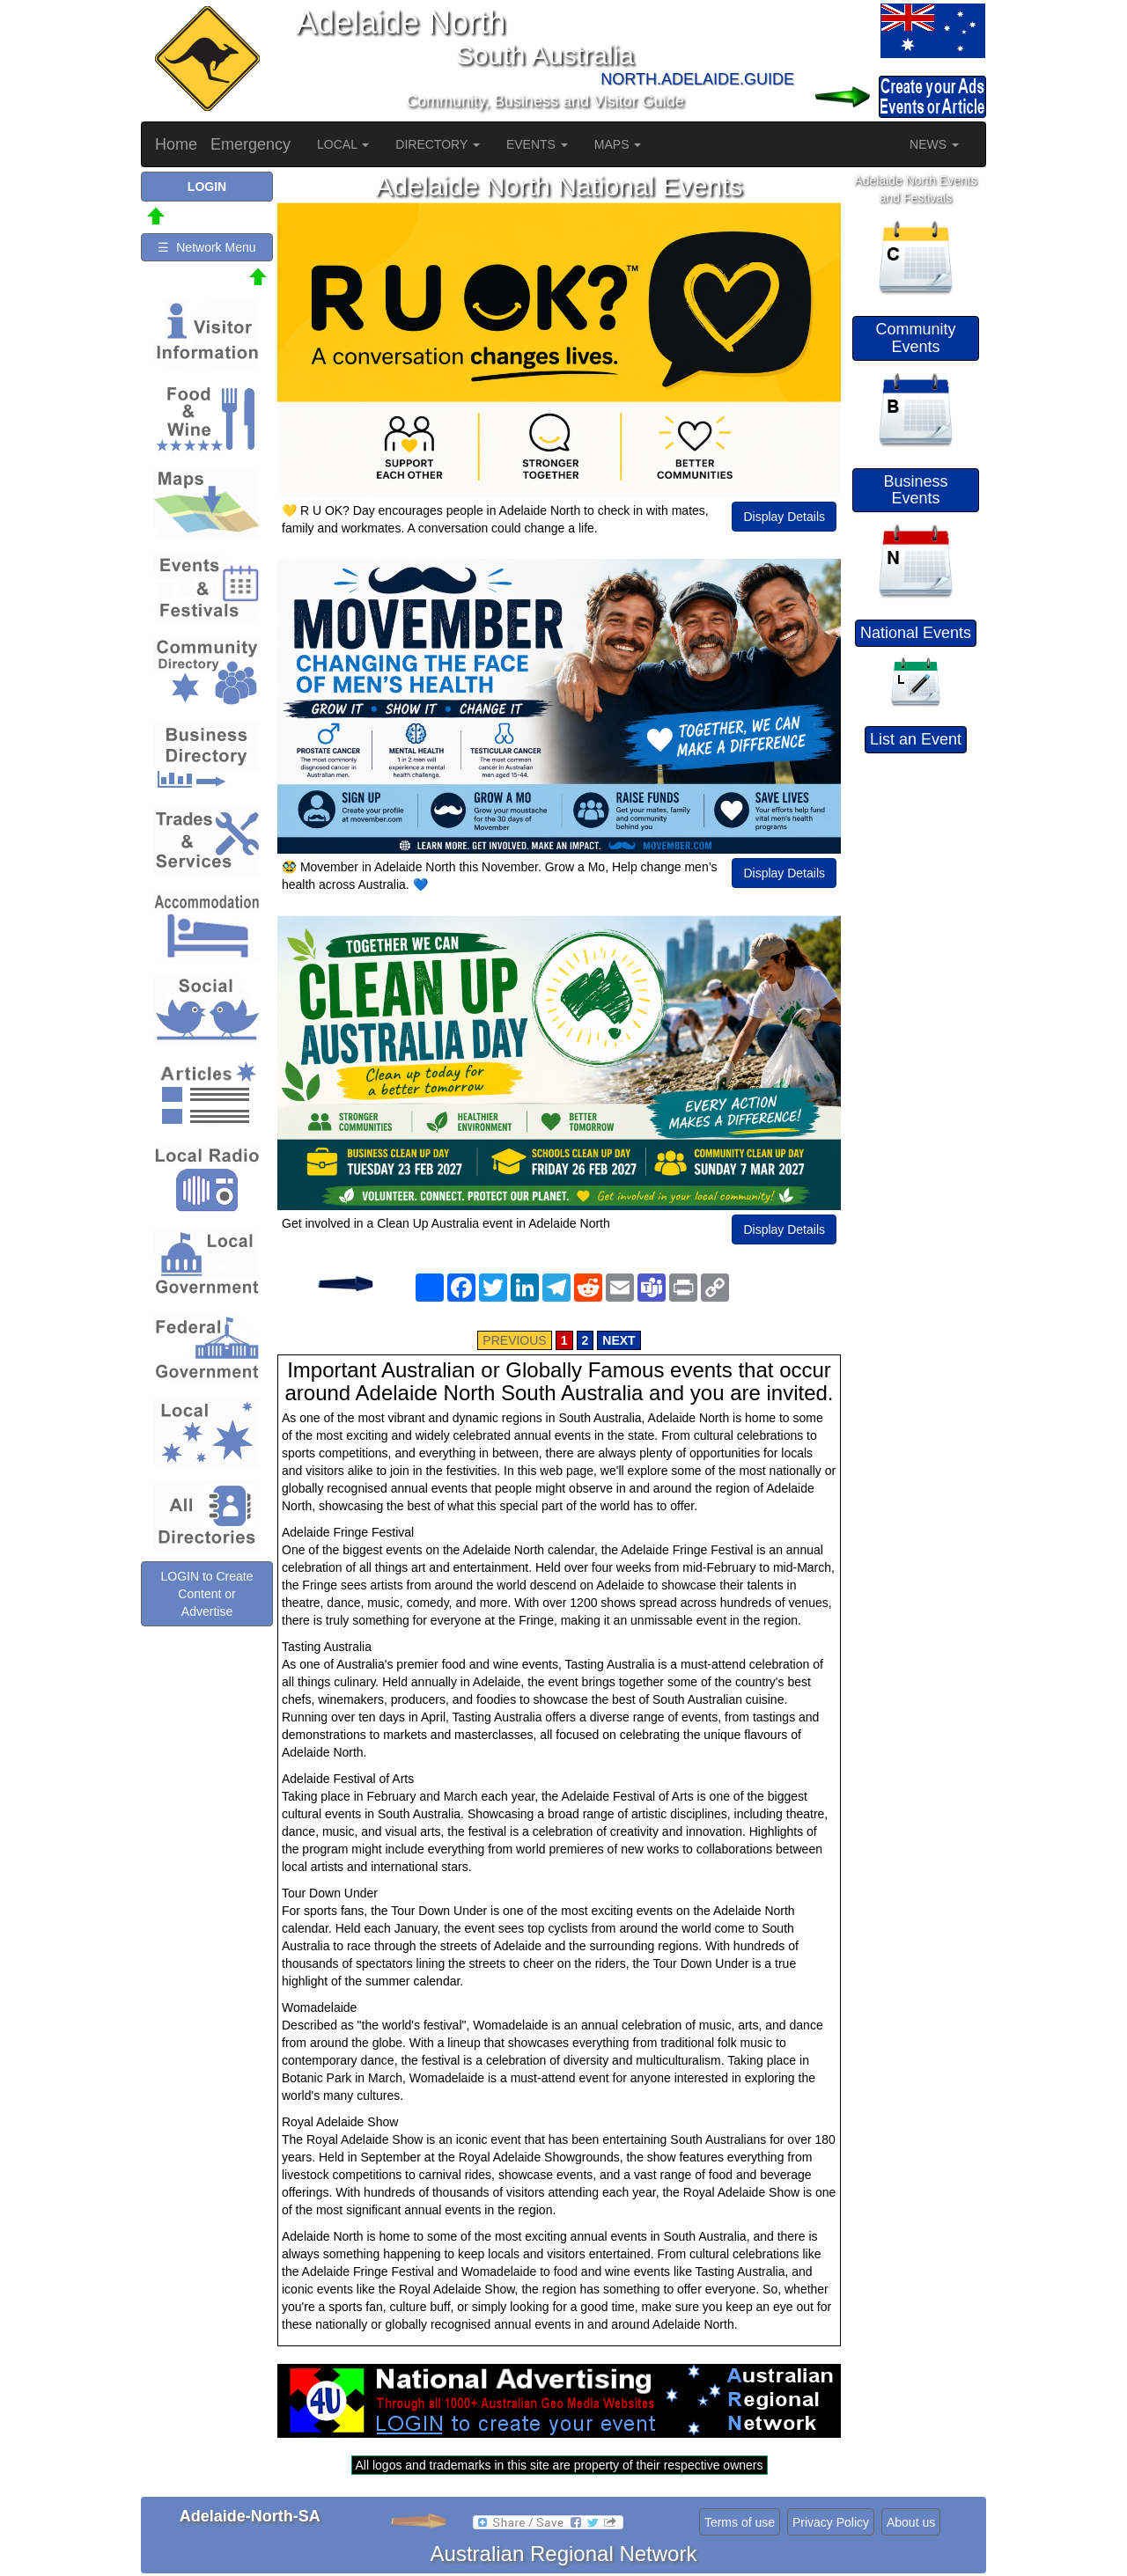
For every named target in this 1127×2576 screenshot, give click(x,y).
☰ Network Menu (206, 247)
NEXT (618, 1340)
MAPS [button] (618, 144)
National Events (915, 633)
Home (176, 144)
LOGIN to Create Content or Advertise (206, 1593)
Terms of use (739, 2522)
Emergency (250, 144)
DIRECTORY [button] (437, 144)
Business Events (915, 490)
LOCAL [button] (343, 144)
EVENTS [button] (537, 144)
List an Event (915, 739)
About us (911, 2522)
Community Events (915, 338)
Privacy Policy (830, 2522)
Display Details (784, 517)
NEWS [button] (934, 144)
